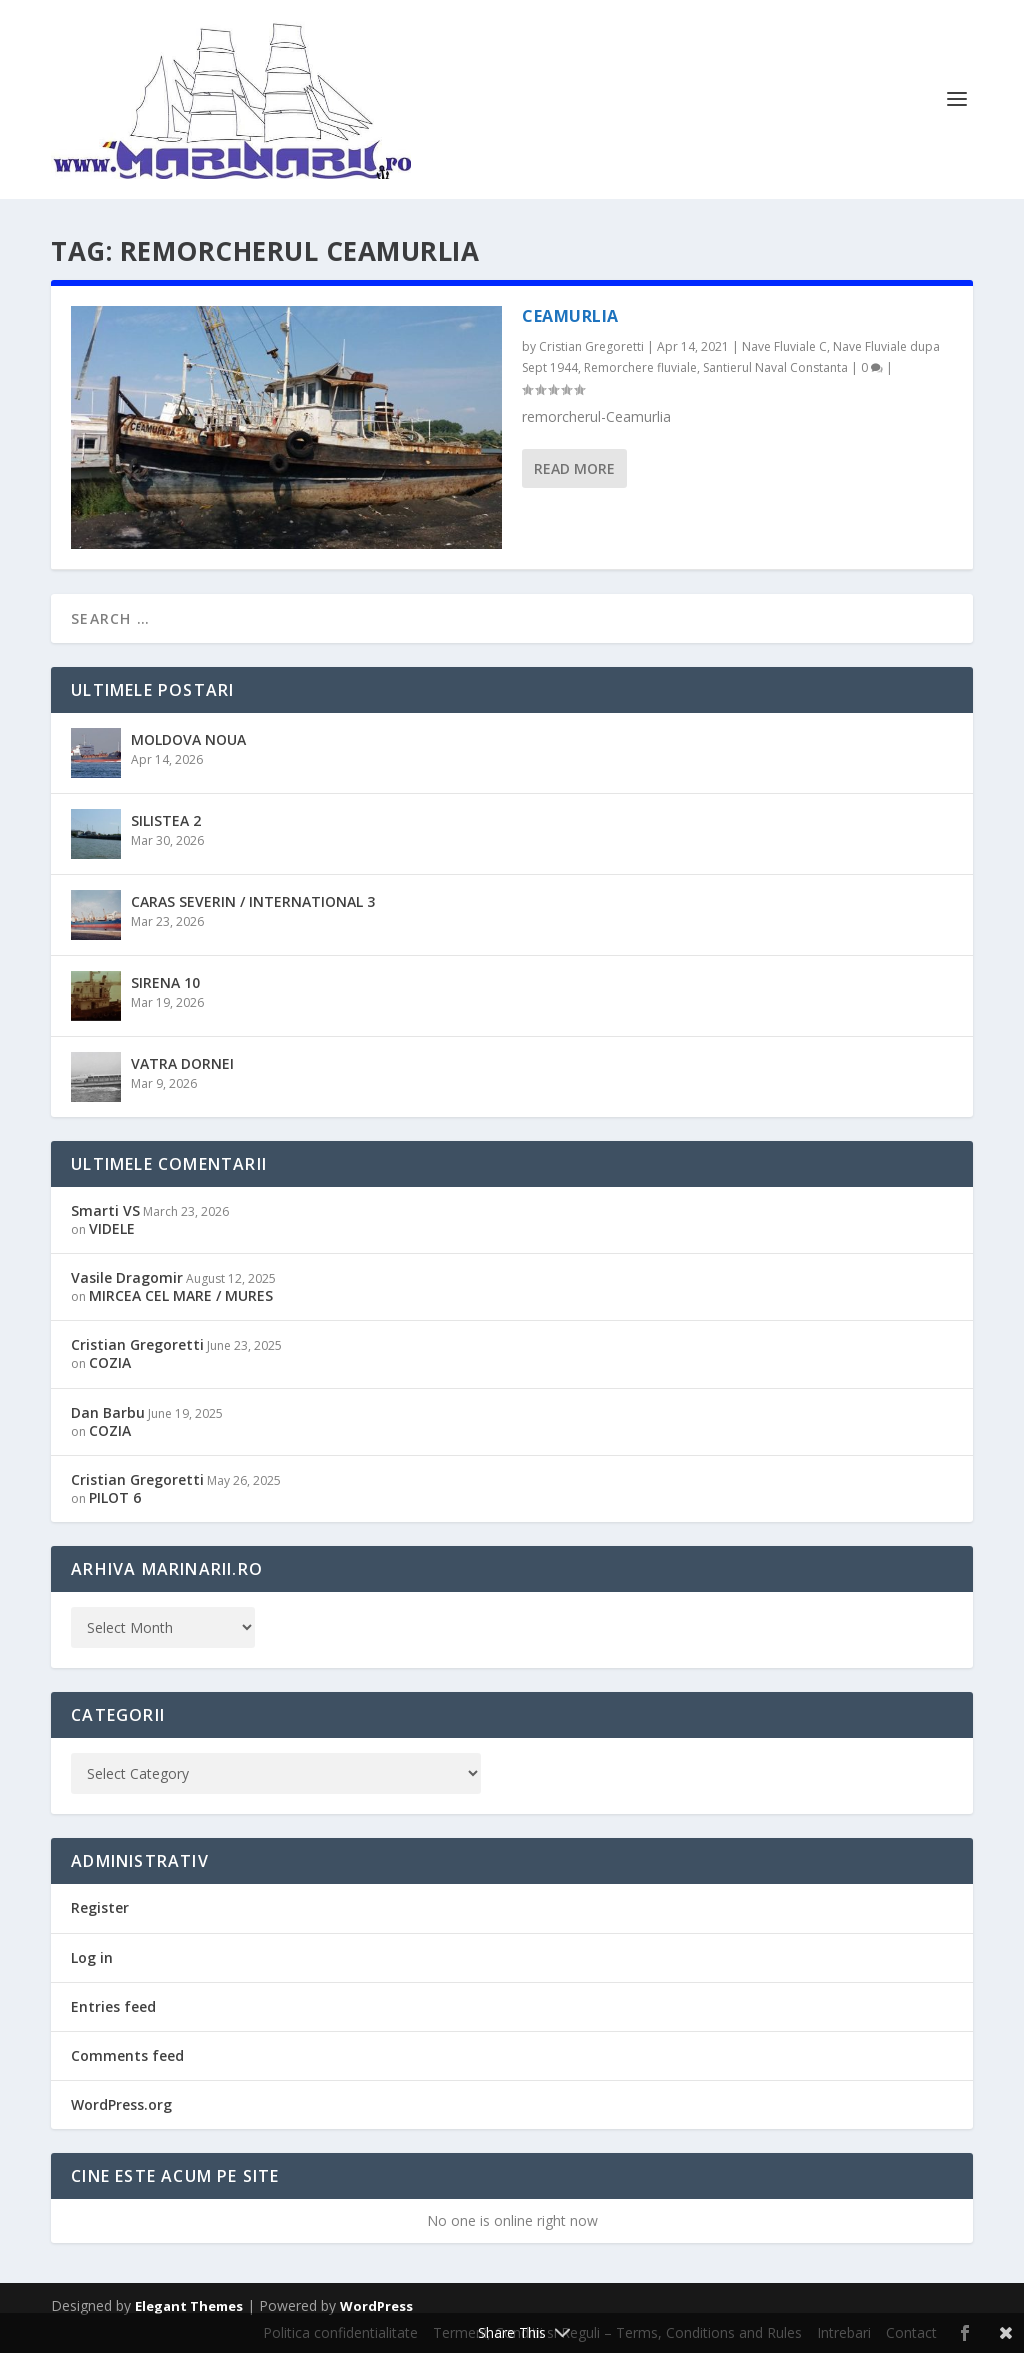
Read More (574, 468)
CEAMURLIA (570, 316)
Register (100, 1907)
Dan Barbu (108, 1412)
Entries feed (113, 2006)
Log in (92, 1957)
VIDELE (112, 1228)
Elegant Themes (189, 2306)
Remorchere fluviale (640, 367)
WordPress (376, 2306)
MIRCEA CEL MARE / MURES (181, 1295)
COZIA (110, 1362)
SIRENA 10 (165, 982)
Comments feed (127, 2055)
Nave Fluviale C (784, 346)
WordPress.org (121, 2104)
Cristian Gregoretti (591, 346)
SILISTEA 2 (166, 820)
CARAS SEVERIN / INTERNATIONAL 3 (253, 901)
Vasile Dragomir (127, 1277)
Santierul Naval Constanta (775, 367)
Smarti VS (105, 1210)
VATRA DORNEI (182, 1063)
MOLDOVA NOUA (188, 739)
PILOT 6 (115, 1497)
